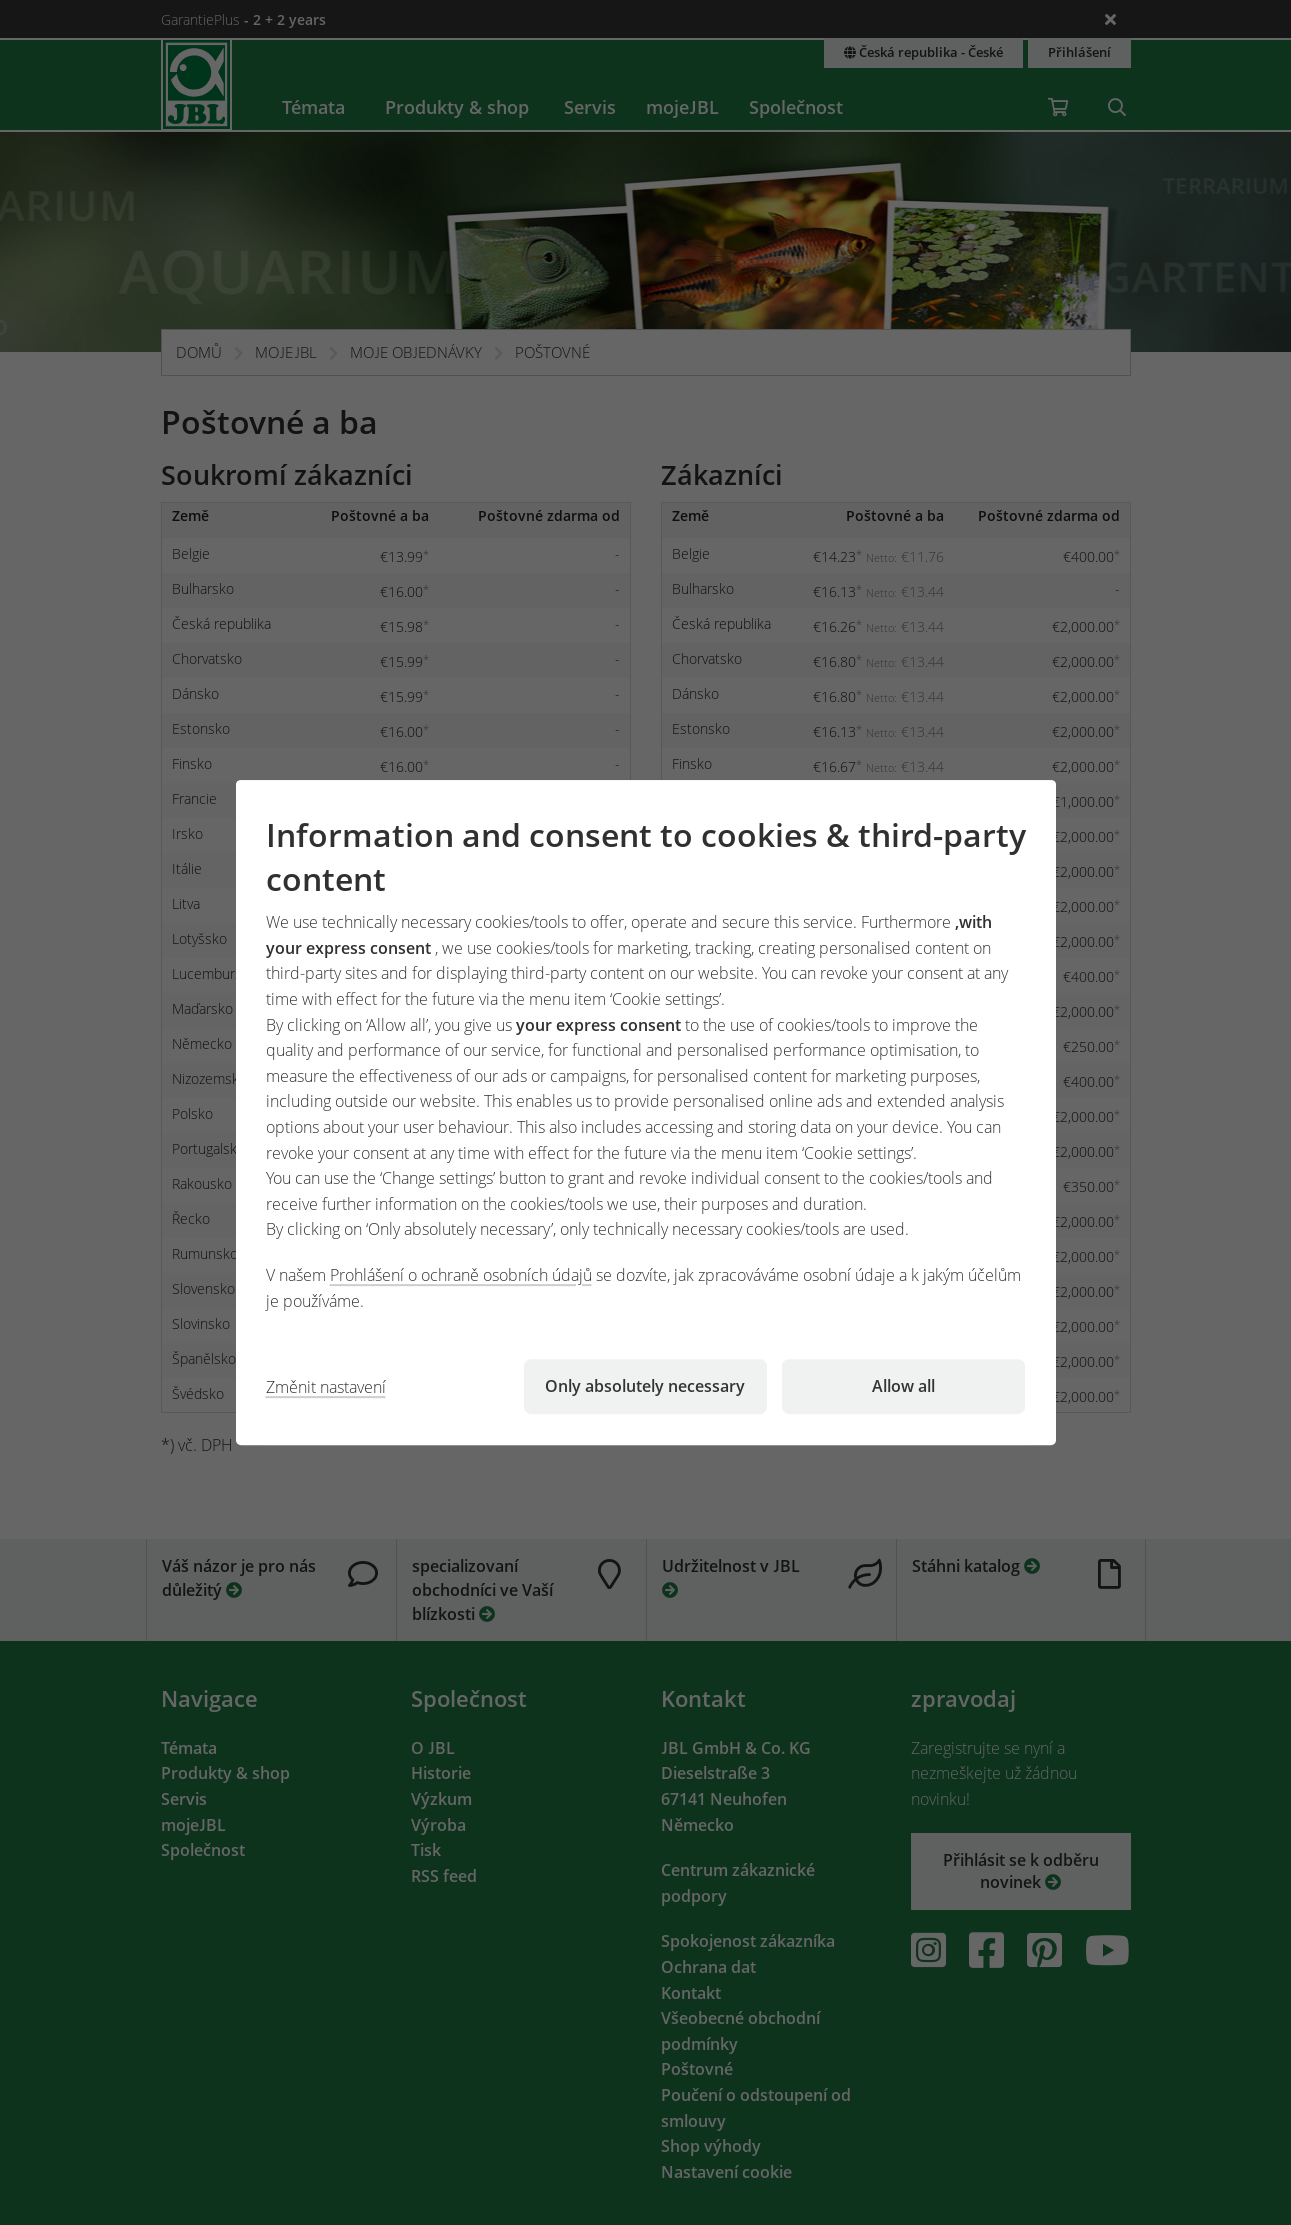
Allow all (903, 1386)
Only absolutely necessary (645, 1386)
